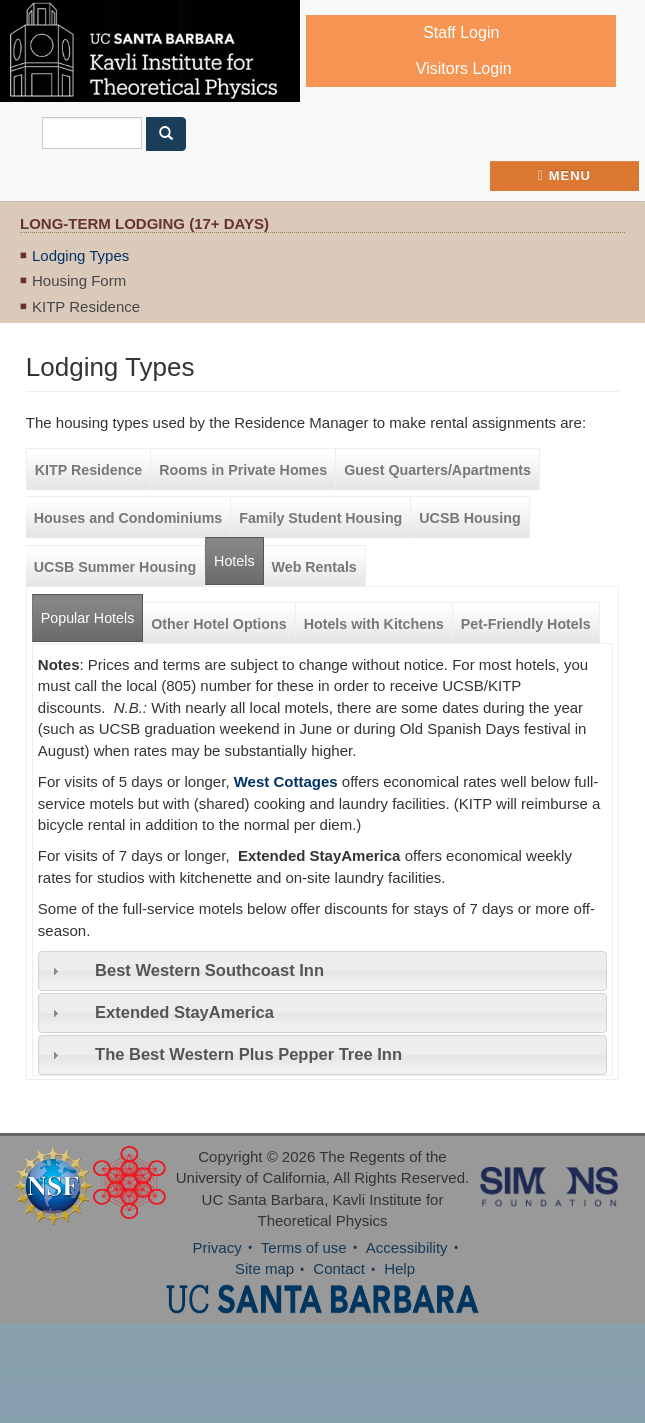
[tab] (322, 971)
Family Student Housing (320, 518)
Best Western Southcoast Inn (209, 970)
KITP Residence (86, 306)
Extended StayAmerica (184, 1012)
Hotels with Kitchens (374, 624)
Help (399, 1268)
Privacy (216, 1247)
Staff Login (461, 32)
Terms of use (304, 1247)
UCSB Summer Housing (115, 567)
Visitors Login (464, 68)
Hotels (234, 561)
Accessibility (407, 1247)
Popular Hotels (92, 610)
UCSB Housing (469, 518)
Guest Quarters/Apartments (437, 470)
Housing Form (79, 280)
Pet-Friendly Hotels (526, 624)
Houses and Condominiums (128, 518)
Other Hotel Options (218, 624)
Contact (339, 1268)
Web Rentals (314, 567)
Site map (264, 1268)
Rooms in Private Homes (243, 470)
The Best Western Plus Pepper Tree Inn (248, 1054)
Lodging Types (80, 255)
